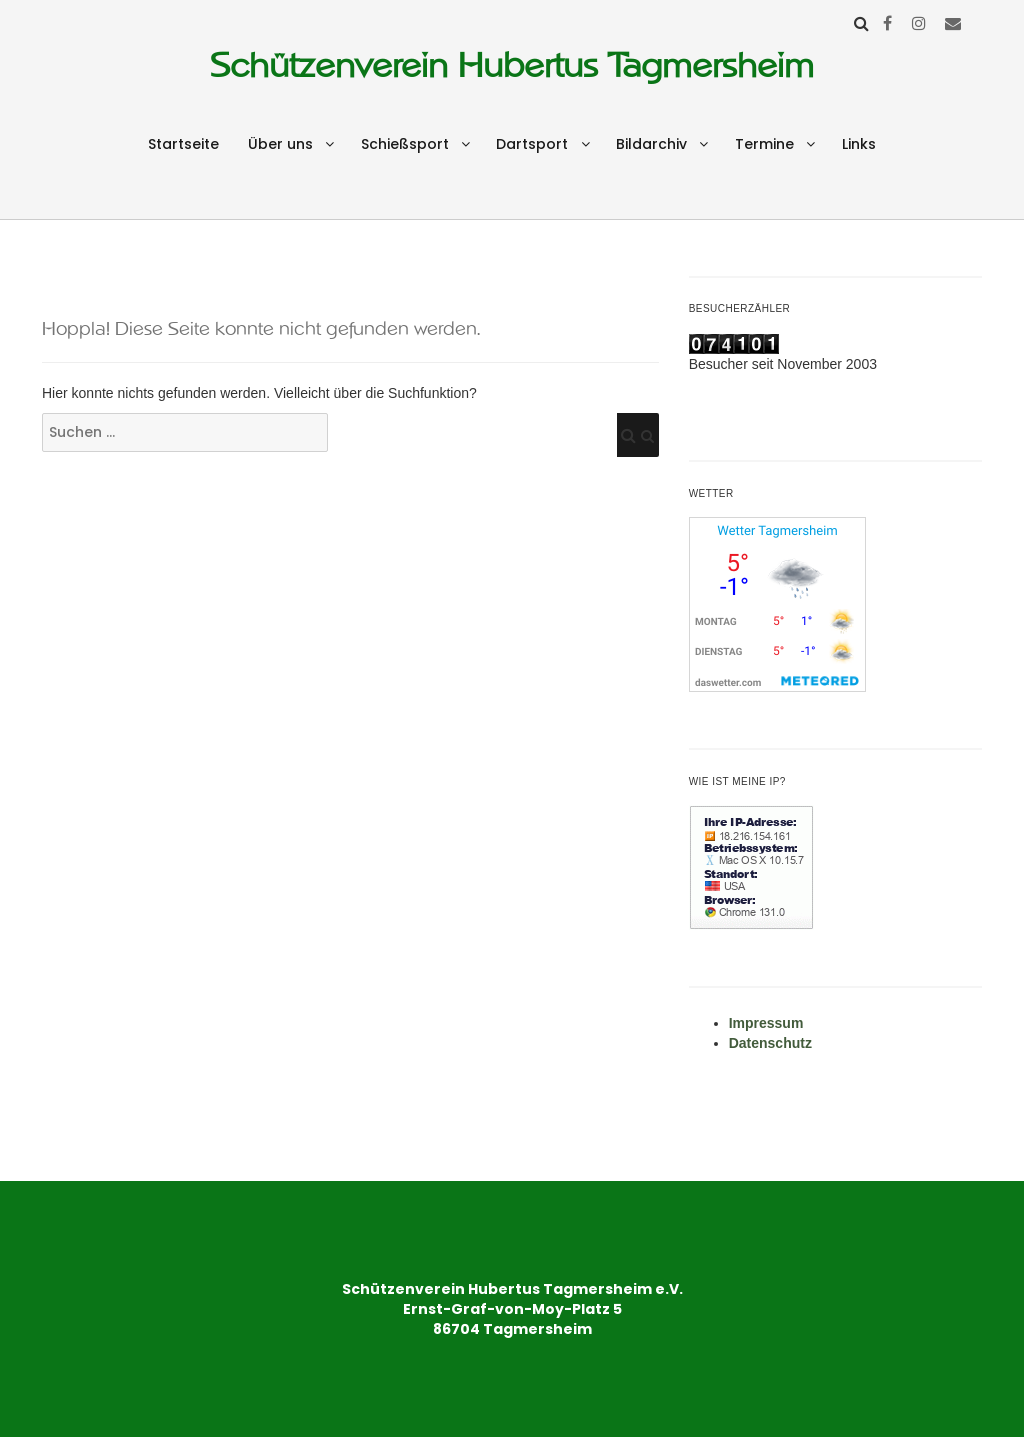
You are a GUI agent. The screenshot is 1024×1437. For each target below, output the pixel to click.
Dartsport (532, 144)
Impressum (766, 1023)
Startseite (183, 144)
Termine (764, 144)
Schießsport (405, 144)
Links (859, 144)
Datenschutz (770, 1043)
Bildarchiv (651, 144)
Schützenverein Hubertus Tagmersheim (512, 65)
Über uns (280, 144)
